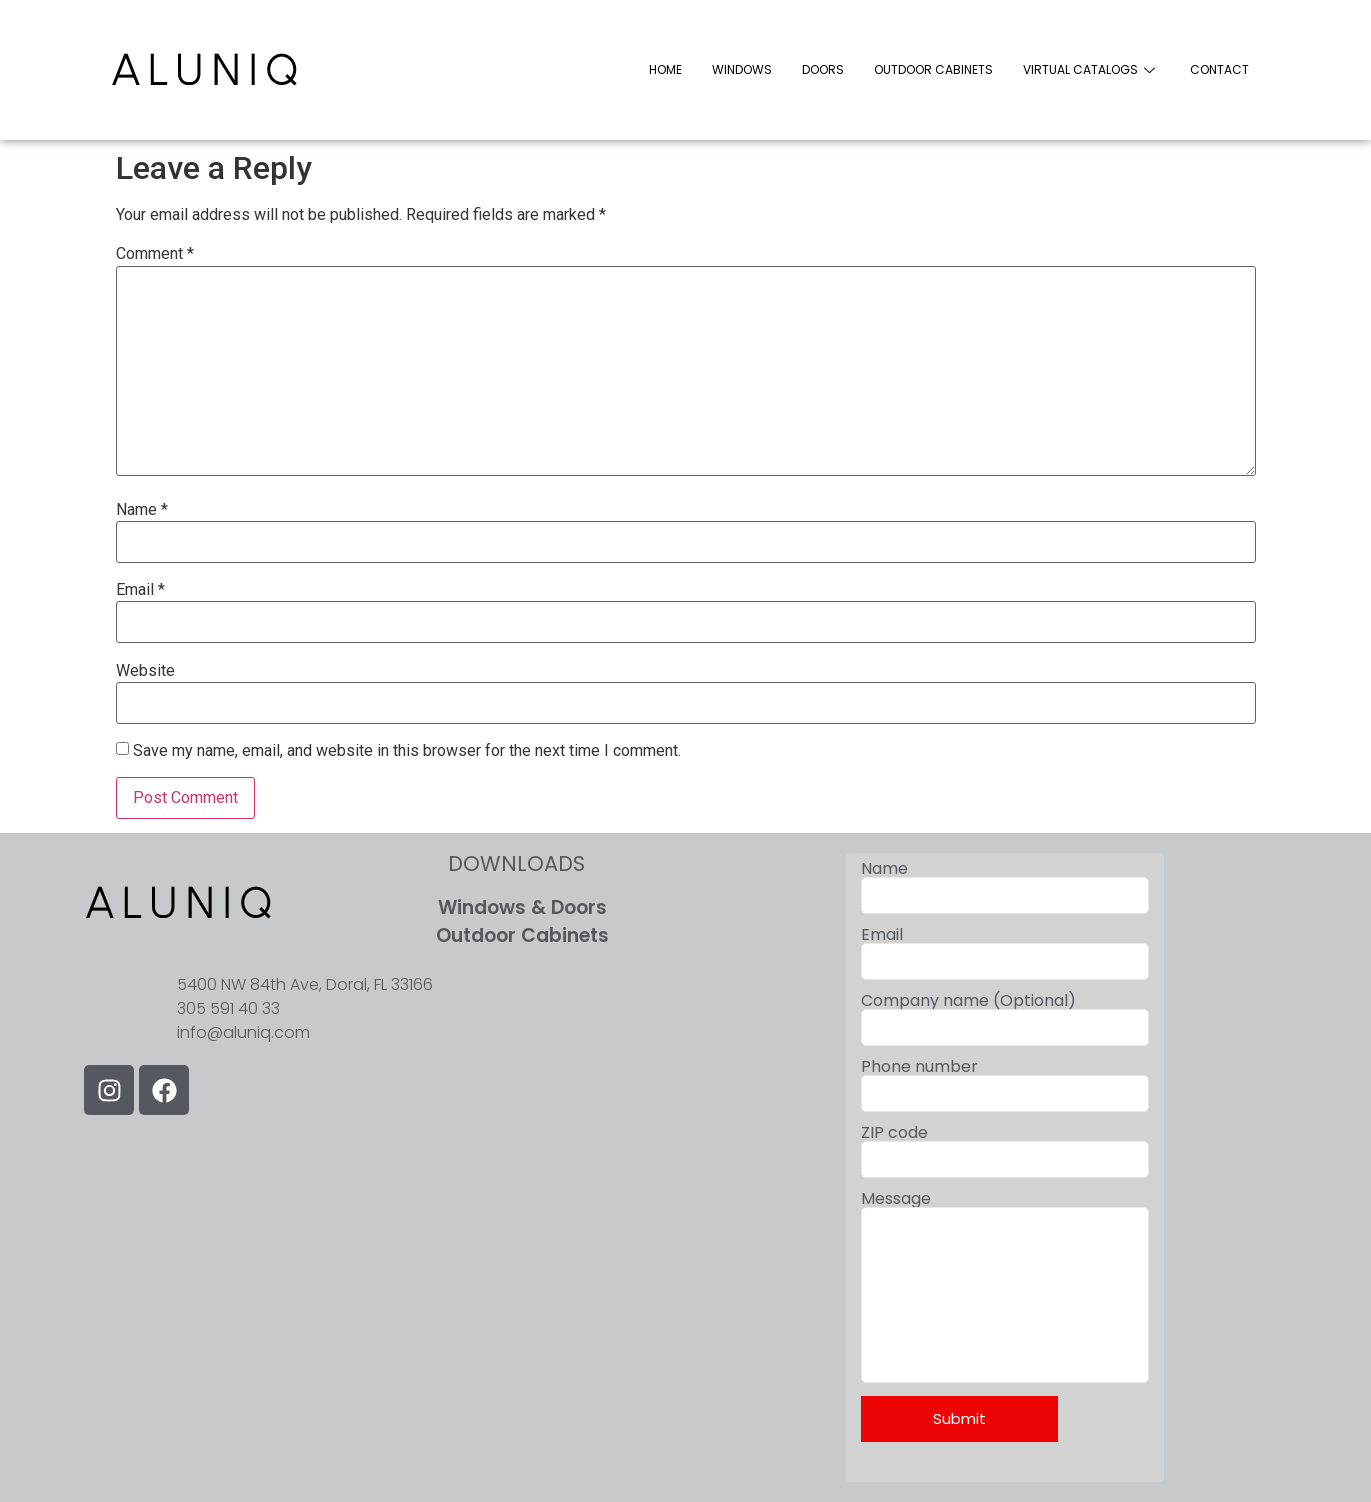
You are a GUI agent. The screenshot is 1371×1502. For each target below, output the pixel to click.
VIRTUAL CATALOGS (1091, 69)
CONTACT (1219, 69)
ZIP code (1005, 1151)
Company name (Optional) (1005, 1019)
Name (142, 510)
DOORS (823, 69)
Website (145, 671)
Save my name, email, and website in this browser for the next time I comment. (407, 751)
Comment (155, 254)
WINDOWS (742, 69)
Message (1005, 1335)
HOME (665, 69)
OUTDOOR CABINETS (933, 69)
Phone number (1005, 1085)
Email (140, 590)
